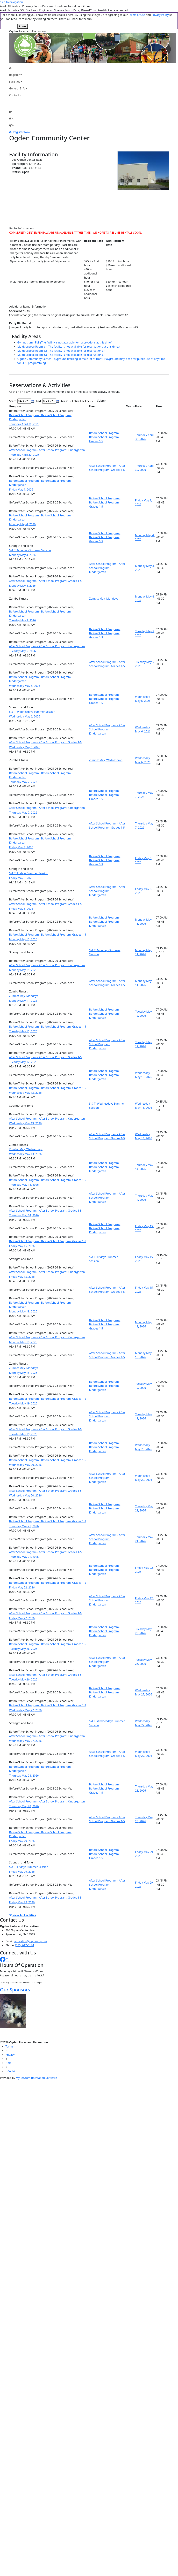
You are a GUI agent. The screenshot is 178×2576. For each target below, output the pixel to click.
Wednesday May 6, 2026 (24, 686)
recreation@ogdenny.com (30, 1941)
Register (14, 75)
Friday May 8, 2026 (21, 847)
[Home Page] (18, 68)
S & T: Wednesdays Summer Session (32, 712)
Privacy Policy (160, 15)
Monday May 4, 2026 (22, 524)
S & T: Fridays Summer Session (28, 873)
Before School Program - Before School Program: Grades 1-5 (104, 437)
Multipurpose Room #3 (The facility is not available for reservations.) (60, 355)
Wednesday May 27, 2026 (25, 1710)
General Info (17, 88)
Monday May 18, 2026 (23, 1311)
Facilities (14, 81)
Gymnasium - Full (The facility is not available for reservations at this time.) (64, 342)
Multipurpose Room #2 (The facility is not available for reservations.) (60, 351)
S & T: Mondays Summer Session (30, 550)
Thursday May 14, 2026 (24, 1185)
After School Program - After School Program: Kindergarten (47, 450)
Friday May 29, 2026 (22, 1841)
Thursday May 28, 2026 (24, 1775)
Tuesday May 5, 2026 (22, 620)
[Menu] (11, 125)
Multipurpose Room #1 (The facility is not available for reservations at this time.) (68, 346)
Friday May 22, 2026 (22, 1587)
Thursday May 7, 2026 (23, 782)
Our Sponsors (15, 1989)
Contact (14, 95)
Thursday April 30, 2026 (24, 424)
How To (10, 2071)
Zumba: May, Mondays (103, 598)
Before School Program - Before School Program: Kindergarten (104, 922)
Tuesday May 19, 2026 (23, 1403)
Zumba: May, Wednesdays (105, 760)
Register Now (21, 132)
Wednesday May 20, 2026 (25, 1465)
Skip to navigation (11, 2)
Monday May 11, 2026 (23, 939)
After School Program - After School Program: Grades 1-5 (45, 581)
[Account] (18, 102)
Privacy (10, 2055)
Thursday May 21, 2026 (24, 1526)
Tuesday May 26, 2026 (23, 1649)
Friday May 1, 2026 (21, 489)
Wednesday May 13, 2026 (25, 1093)
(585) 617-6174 (24, 1945)
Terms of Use (136, 15)
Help (8, 2063)
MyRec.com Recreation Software (36, 2078)
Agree (22, 26)
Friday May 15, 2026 (22, 1246)
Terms (9, 2046)
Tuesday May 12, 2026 (23, 1031)
